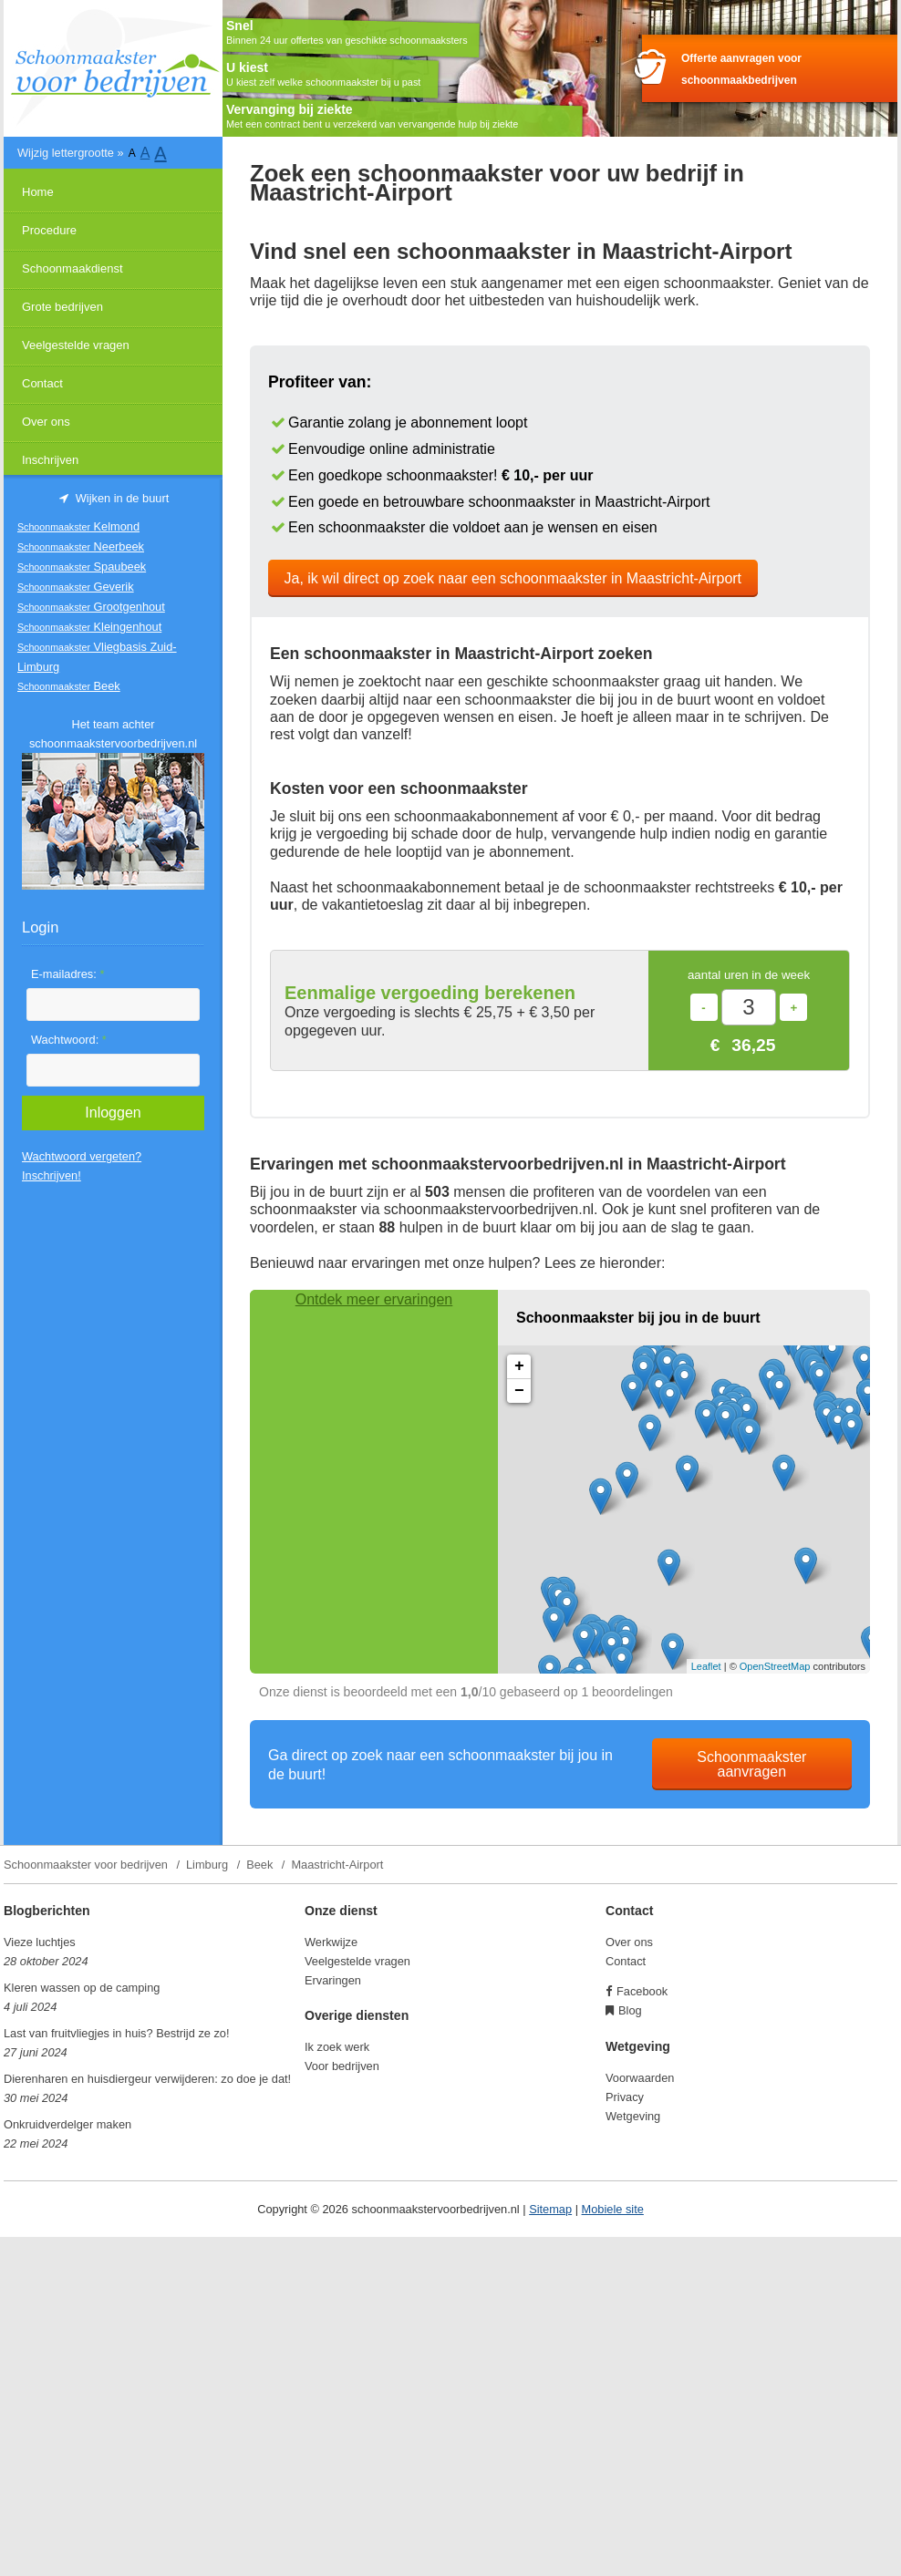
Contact (42, 383)
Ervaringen (333, 1980)
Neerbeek (80, 546)
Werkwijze (331, 1942)
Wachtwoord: (69, 1039)
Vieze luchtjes (40, 1942)
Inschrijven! (51, 1175)
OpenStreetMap (775, 1666)
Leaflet (706, 1666)
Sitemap (550, 2209)
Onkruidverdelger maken (67, 2124)
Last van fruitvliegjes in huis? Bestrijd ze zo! (117, 2033)
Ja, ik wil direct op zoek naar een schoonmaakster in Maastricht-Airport (513, 578)
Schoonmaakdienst (72, 268)
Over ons (46, 421)
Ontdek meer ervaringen (374, 1299)
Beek (68, 686)
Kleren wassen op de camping (82, 1987)
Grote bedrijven (62, 307)
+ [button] (519, 1366)
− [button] (519, 1391)
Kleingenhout (89, 627)
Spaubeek (81, 566)
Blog (630, 2010)
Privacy (625, 2097)
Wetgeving (633, 2116)
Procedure (49, 230)
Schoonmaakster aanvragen (751, 1764)
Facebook (642, 1991)
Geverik (75, 586)
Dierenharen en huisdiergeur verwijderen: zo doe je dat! (147, 2079)
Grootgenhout (91, 606)
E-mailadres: (67, 974)
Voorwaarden (640, 2078)
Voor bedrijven (342, 2066)
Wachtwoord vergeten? (81, 1156)
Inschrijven (50, 460)
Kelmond (78, 526)
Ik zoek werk (337, 2047)
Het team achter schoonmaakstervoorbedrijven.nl (113, 733)
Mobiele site (613, 2209)
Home (38, 192)
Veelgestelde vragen (75, 345)
